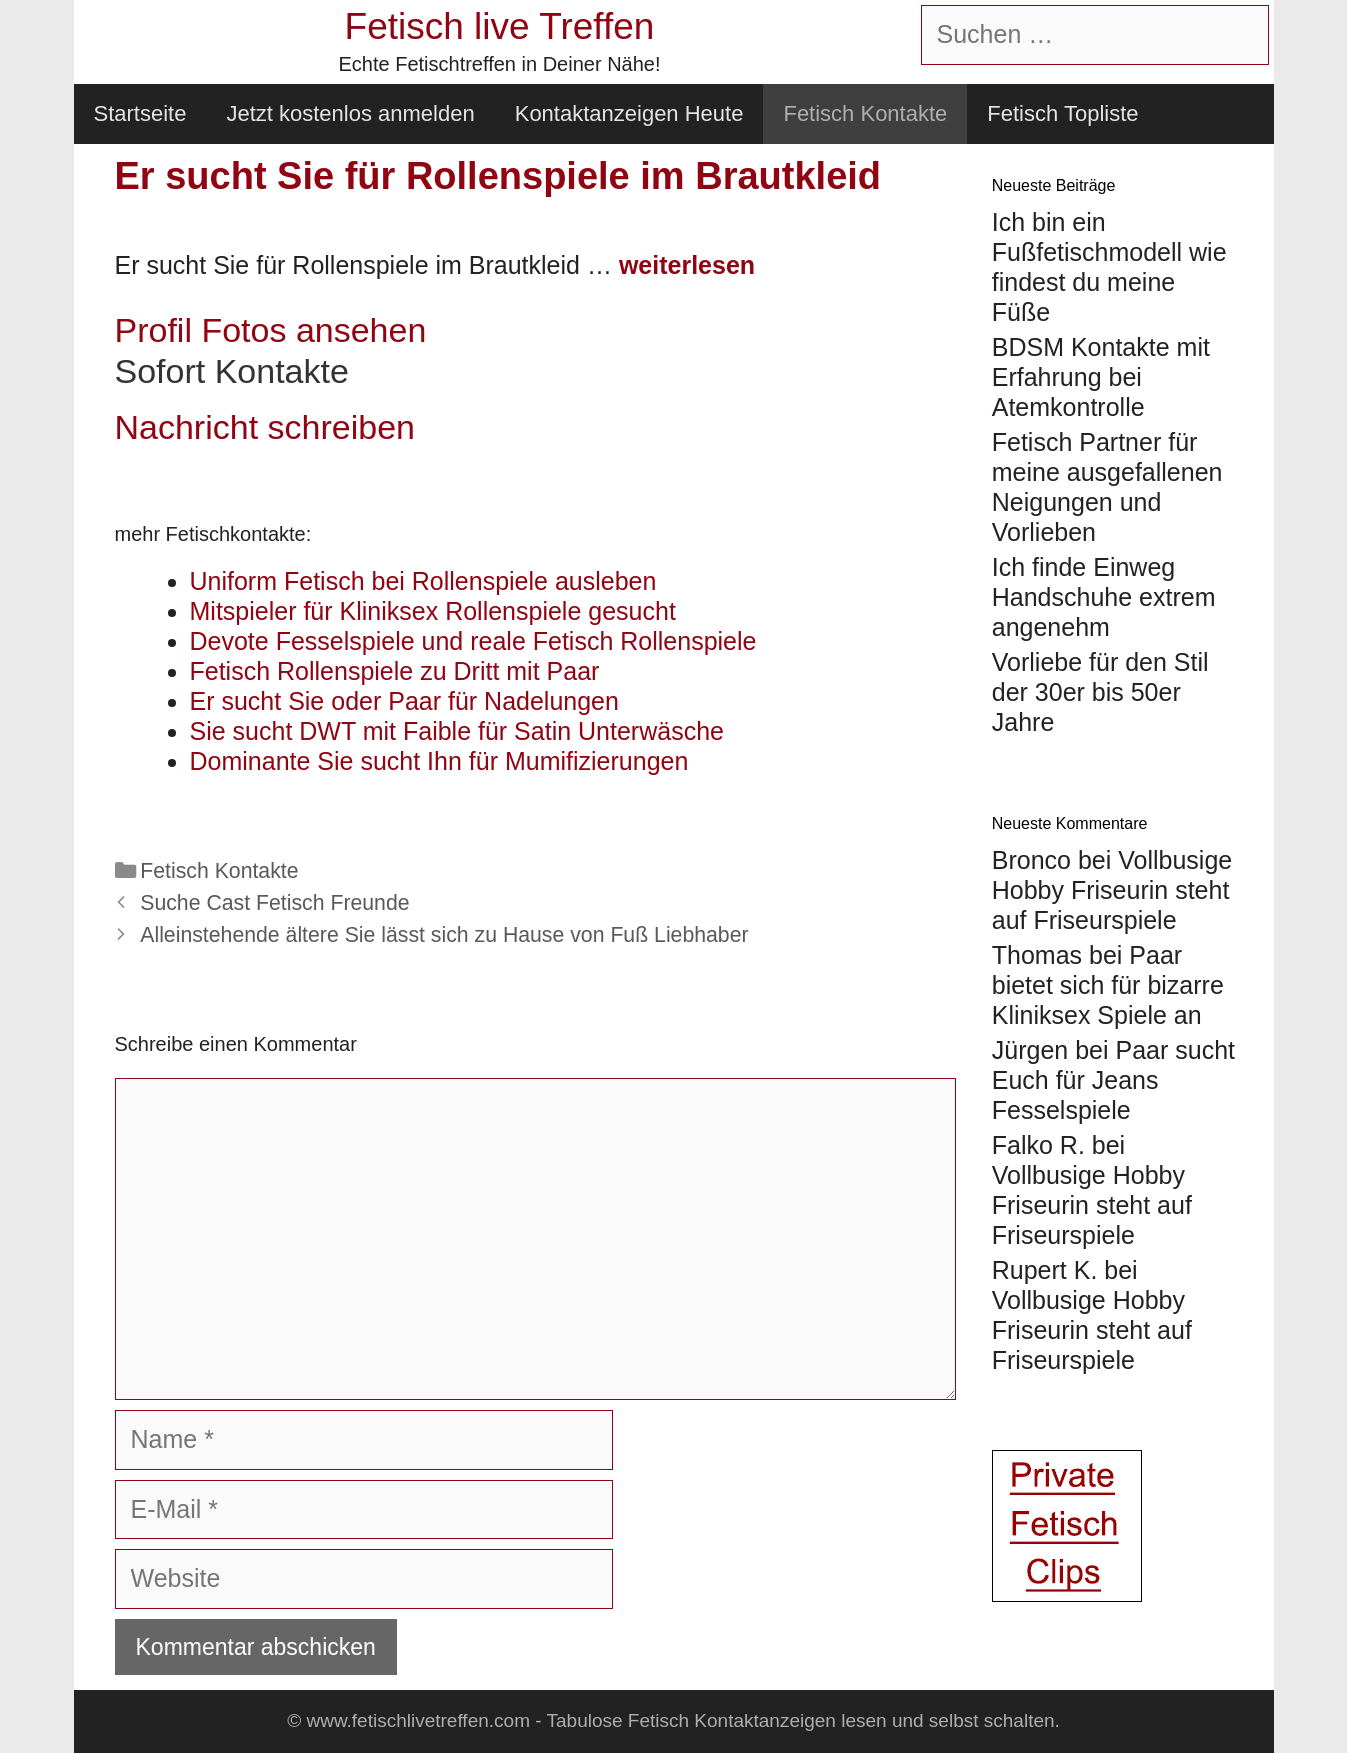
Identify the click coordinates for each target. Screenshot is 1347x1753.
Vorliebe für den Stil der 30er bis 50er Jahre (1100, 692)
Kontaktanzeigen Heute (629, 113)
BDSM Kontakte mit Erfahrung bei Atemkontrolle (1101, 377)
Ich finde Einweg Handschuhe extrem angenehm (1104, 597)
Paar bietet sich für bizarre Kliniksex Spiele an (1108, 985)
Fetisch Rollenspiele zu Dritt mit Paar (395, 671)
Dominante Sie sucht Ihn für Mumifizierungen (439, 761)
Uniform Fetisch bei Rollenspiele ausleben (423, 581)
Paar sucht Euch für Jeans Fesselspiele (1113, 1080)
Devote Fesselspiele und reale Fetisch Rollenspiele (473, 641)
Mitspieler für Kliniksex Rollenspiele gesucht (433, 611)
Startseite (140, 113)
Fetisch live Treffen (500, 26)
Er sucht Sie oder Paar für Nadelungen (404, 701)
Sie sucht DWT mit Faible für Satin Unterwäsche (457, 731)
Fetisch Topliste (1062, 113)
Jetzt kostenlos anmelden (350, 113)
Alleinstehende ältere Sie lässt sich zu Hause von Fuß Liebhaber (444, 935)
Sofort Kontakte (232, 371)
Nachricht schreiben (265, 427)
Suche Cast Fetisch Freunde (274, 903)
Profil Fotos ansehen (271, 330)
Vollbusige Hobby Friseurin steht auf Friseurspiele (1112, 890)
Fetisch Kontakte (865, 113)
